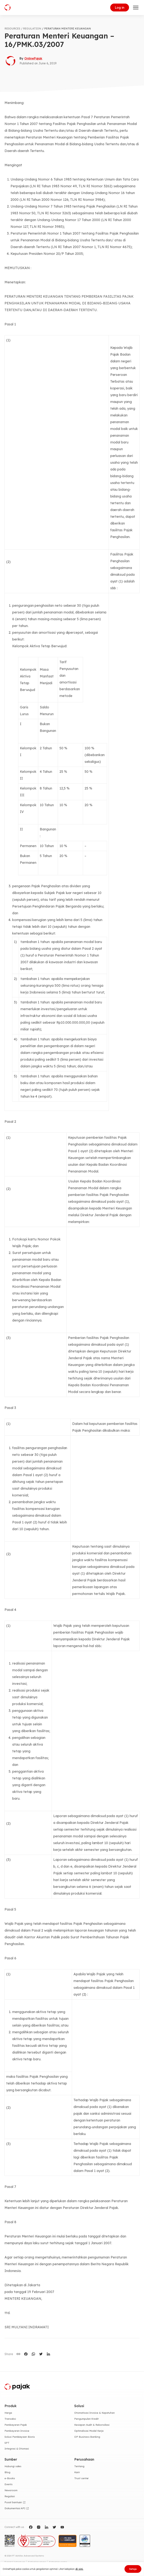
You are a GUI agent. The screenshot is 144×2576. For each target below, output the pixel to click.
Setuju (133, 2568)
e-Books (9, 2478)
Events (8, 2484)
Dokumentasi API (14, 2508)
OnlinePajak (33, 58)
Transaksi (10, 2418)
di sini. (79, 2568)
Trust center (81, 2478)
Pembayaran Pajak (15, 2424)
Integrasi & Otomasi (16, 2448)
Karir (77, 2472)
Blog (7, 2472)
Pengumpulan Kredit (86, 2418)
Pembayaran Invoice (16, 2430)
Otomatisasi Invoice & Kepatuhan (94, 2412)
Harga (8, 2412)
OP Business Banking (87, 2436)
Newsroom (10, 2490)
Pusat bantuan (13, 2502)
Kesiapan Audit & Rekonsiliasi (92, 2424)
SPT (6, 2442)
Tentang (79, 2466)
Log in (119, 7)
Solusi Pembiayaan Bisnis (19, 2436)
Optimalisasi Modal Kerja (89, 2430)
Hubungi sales (12, 2466)
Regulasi (9, 2496)
